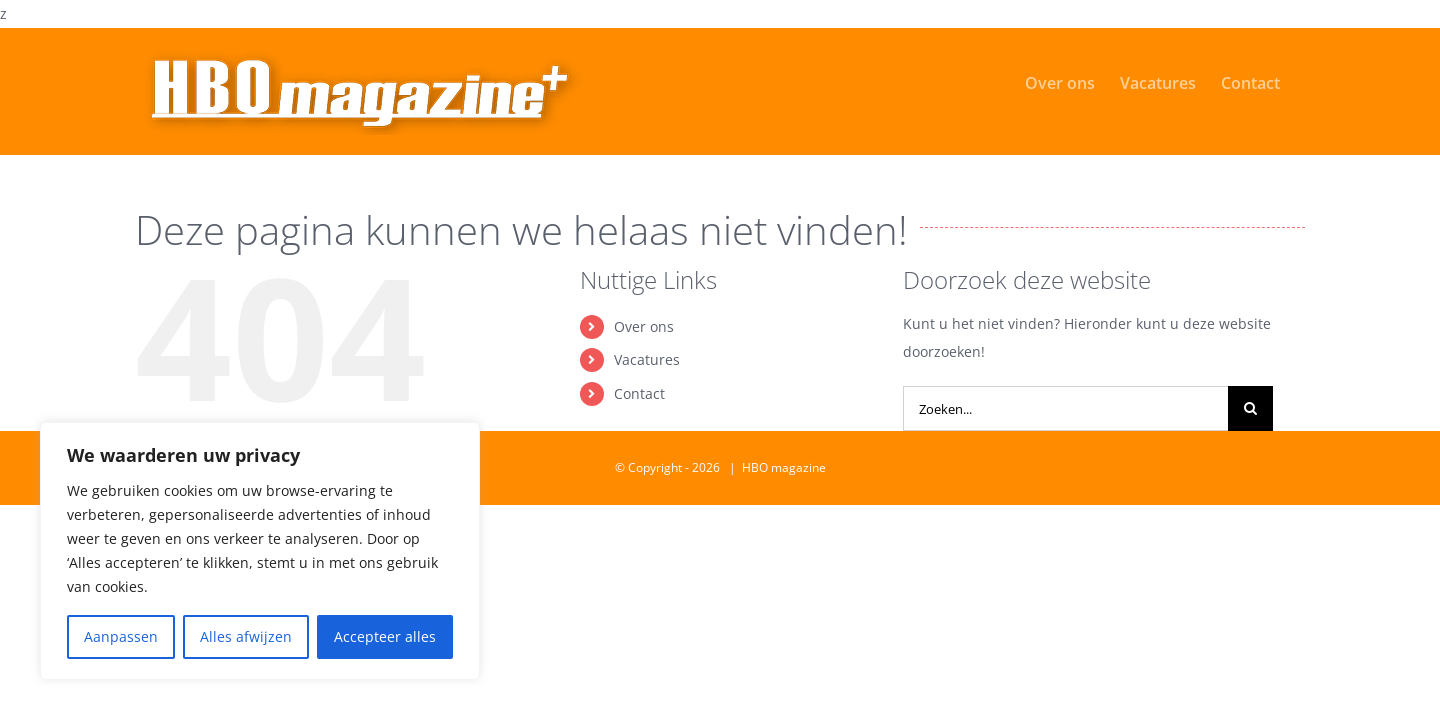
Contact (639, 393)
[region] (260, 551)
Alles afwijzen (246, 636)
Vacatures (647, 359)
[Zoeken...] (1065, 408)
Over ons (644, 326)
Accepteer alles (385, 636)
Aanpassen (121, 636)
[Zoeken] (1250, 408)
